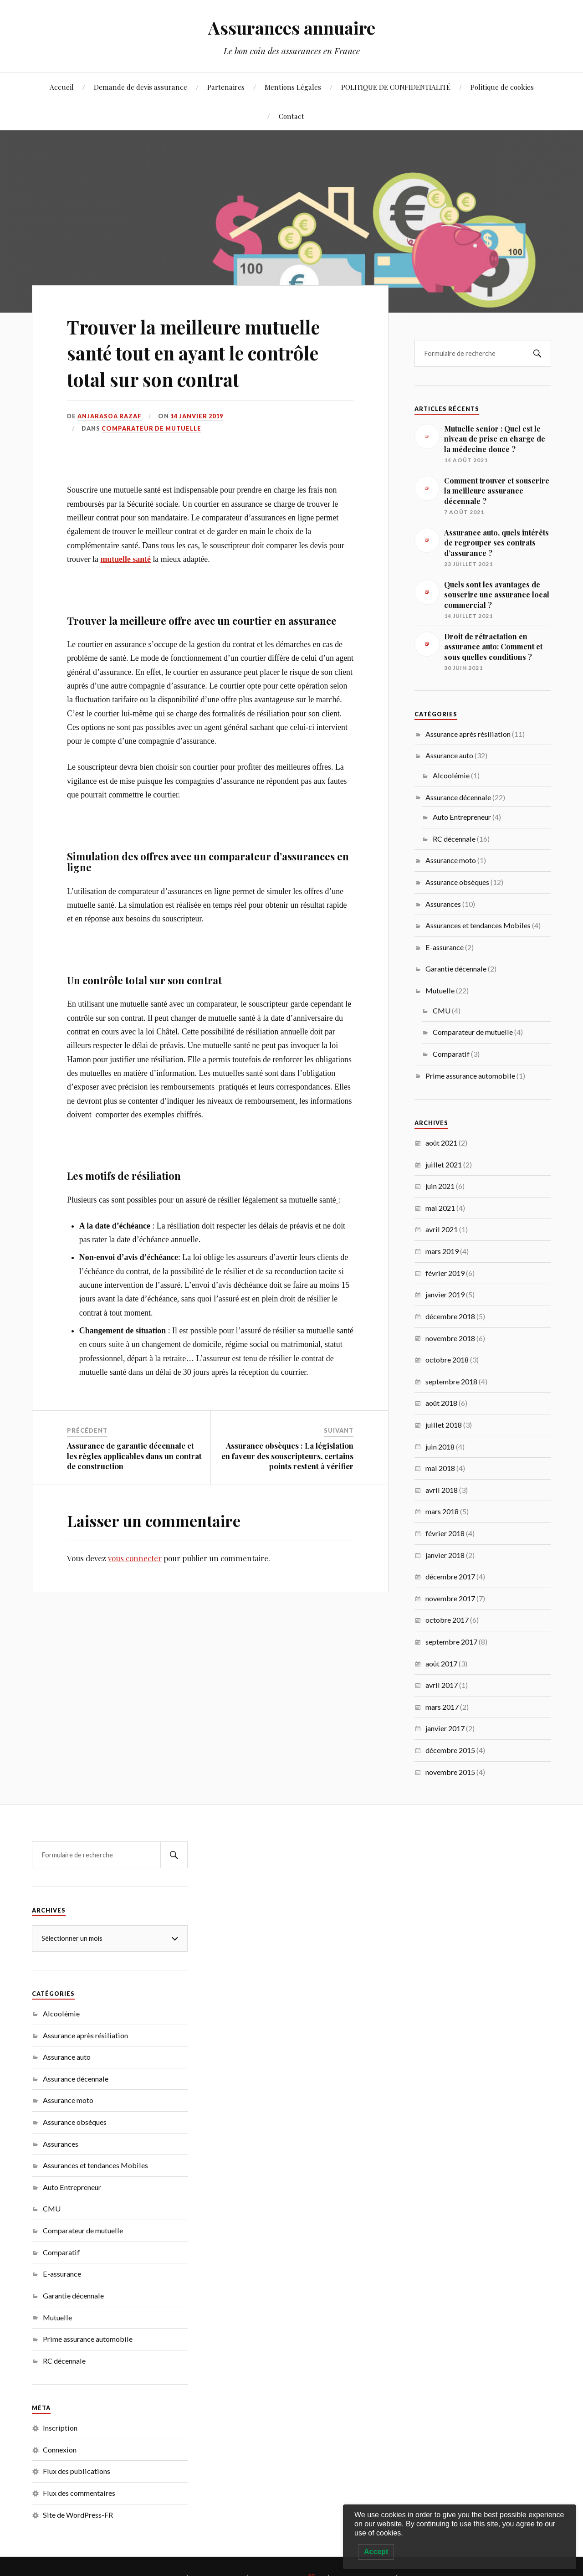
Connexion (60, 2449)
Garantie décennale (455, 968)
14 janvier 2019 (197, 416)
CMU (441, 1010)
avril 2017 (441, 1685)
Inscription (60, 2427)
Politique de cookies (502, 87)
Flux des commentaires (79, 2493)
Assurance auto (449, 755)
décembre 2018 (450, 1316)
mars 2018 (442, 1511)
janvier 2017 (445, 1728)
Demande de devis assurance (140, 87)
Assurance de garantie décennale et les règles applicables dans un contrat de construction (134, 1455)
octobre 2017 (447, 1619)
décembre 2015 (450, 1750)
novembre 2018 (450, 1338)
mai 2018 (440, 1468)
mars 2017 (442, 1706)
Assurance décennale (458, 797)
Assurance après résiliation (468, 734)
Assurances (443, 904)
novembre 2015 (450, 1772)
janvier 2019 (445, 1294)
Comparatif (451, 1053)
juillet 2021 (443, 1164)
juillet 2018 (443, 1424)
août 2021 (441, 1142)
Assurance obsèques (457, 882)
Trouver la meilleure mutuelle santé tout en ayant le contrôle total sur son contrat (206, 352)
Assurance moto (450, 860)
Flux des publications (76, 2471)
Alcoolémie (451, 775)
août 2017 (441, 1663)
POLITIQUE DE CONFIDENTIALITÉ (395, 87)
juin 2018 (440, 1446)
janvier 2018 (445, 1555)
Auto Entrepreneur (462, 816)
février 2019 (445, 1273)
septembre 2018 (451, 1381)
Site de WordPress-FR (78, 2514)
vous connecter (135, 1558)
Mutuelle (440, 990)
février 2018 (445, 1533)
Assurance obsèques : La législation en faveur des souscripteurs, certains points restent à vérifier (287, 1455)
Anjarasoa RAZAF (109, 416)
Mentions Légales (293, 87)
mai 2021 (440, 1207)
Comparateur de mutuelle (151, 428)
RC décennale (454, 838)
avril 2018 (441, 1490)
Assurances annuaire (291, 27)
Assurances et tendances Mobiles (478, 925)
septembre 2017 (451, 1641)
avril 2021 (441, 1229)
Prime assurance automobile (470, 1075)
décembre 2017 (450, 1576)
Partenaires (226, 87)
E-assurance (444, 947)
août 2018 (441, 1403)
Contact (291, 116)
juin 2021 (440, 1186)
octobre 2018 (447, 1359)
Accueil (62, 87)
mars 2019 (442, 1251)
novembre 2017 (450, 1598)
